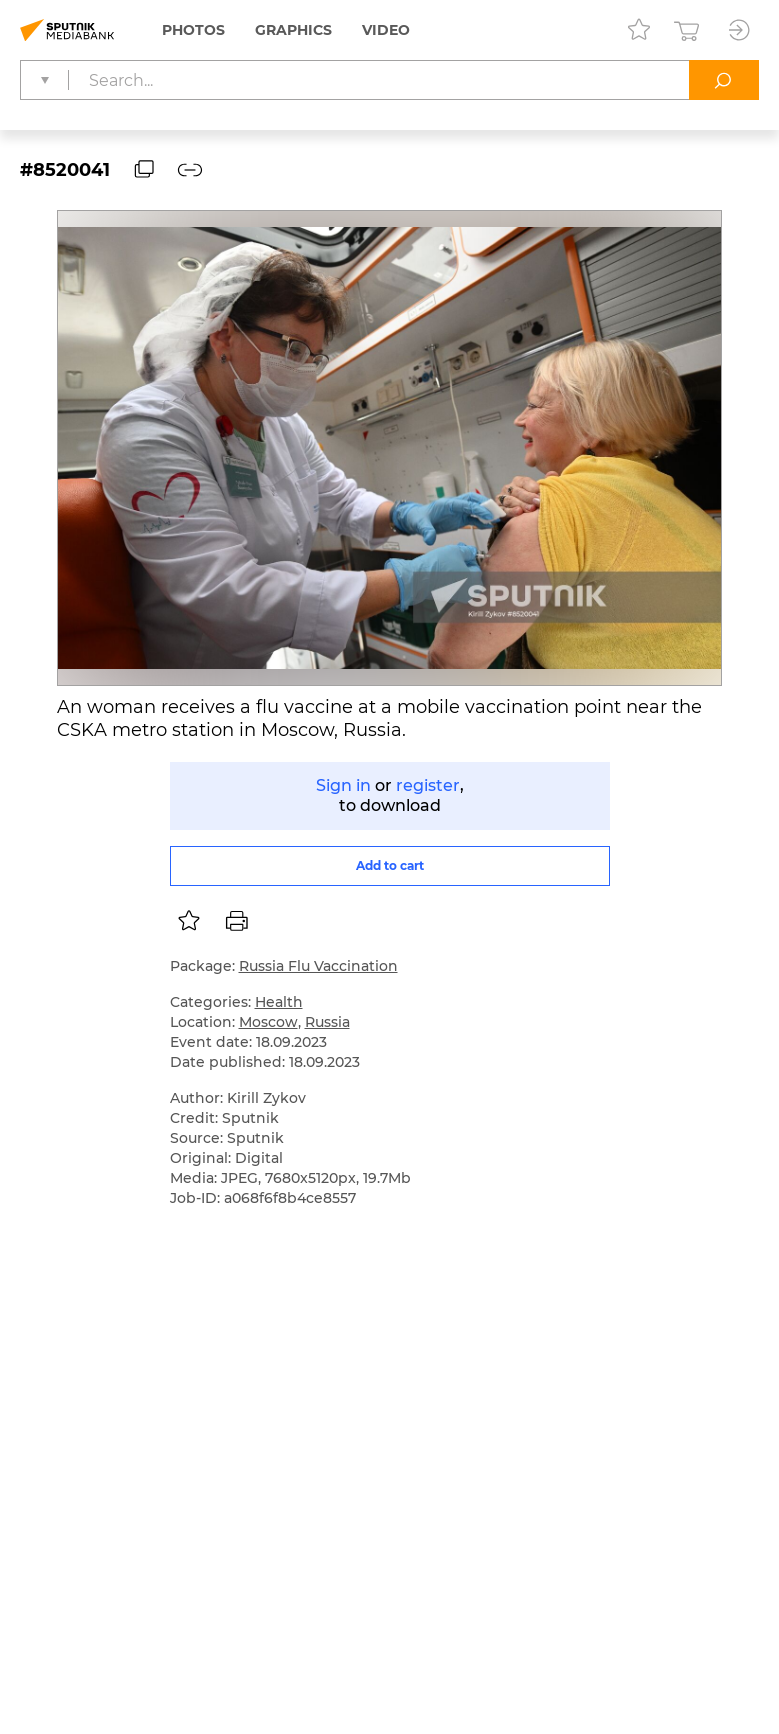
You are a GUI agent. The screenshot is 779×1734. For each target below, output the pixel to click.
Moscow (268, 1022)
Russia (327, 1022)
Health (279, 1002)
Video (386, 30)
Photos (193, 30)
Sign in (343, 785)
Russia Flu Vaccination (318, 966)
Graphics (293, 30)
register (428, 785)
